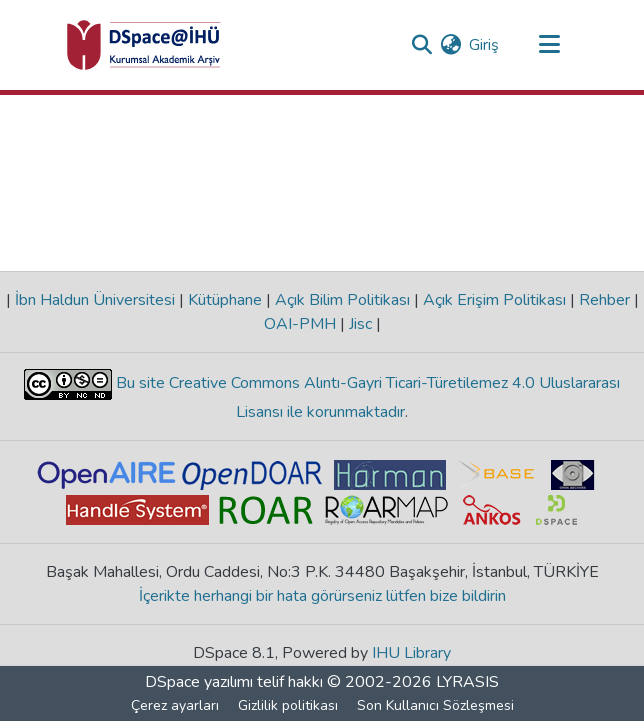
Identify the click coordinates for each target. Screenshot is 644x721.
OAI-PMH (302, 324)
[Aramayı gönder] (421, 45)
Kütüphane (225, 300)
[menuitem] (450, 45)
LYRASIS (467, 682)
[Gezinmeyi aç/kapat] (549, 45)
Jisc (360, 324)
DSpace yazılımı (199, 682)
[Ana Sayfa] (144, 45)
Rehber (604, 300)
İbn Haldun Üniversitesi (95, 300)
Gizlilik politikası (288, 705)
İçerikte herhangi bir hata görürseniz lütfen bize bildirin (322, 596)
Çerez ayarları (175, 705)
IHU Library (411, 653)
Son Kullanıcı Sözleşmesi (435, 705)
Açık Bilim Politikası (342, 300)
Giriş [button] (485, 45)
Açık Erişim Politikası (494, 300)
